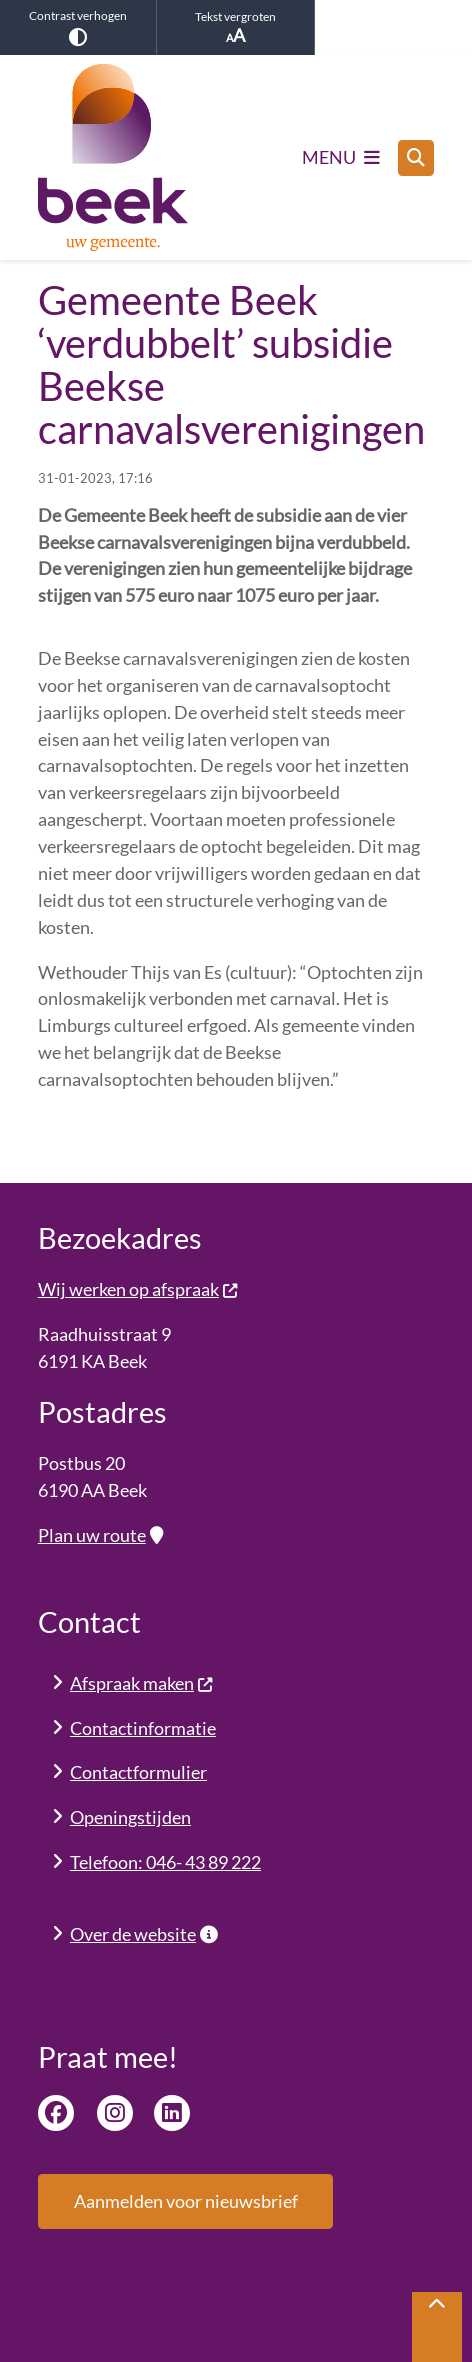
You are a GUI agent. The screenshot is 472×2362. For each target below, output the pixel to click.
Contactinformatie (143, 1728)
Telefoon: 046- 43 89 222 (165, 1862)
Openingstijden (130, 1817)
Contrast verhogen (78, 27)
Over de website (144, 1934)
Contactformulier (138, 1772)
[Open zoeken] (416, 158)
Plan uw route (100, 1535)
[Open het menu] (341, 158)
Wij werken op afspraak (138, 1289)
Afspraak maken (142, 1683)
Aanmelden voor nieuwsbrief (186, 2201)
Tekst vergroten (235, 27)
